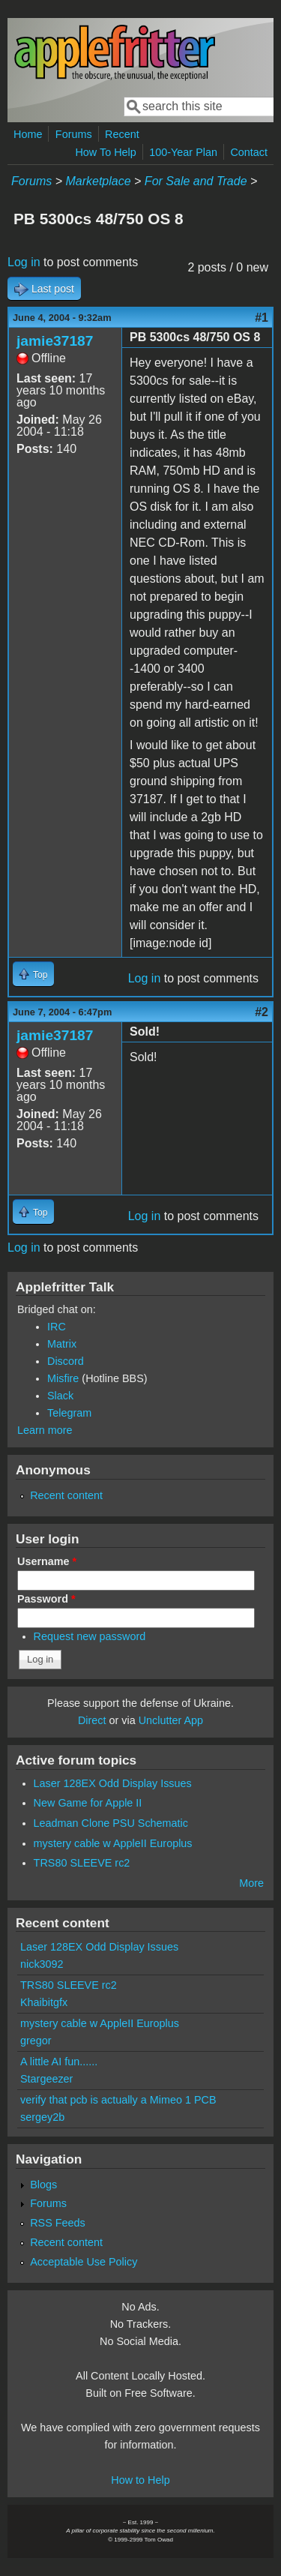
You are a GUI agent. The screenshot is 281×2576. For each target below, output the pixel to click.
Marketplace (97, 181)
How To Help (105, 152)
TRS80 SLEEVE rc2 (82, 1863)
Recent (122, 134)
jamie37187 (54, 341)
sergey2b (42, 2117)
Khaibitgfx (43, 2002)
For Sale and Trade (196, 181)
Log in (23, 262)
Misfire (63, 1378)
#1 (261, 317)
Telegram (69, 1413)
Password (46, 1599)
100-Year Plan (183, 152)
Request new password (90, 1636)
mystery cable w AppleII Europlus (113, 1843)
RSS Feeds (57, 2223)
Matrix (61, 1344)
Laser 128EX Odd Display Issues (113, 1783)
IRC (56, 1327)
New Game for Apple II (88, 1803)
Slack (60, 1396)
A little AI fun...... (58, 2062)
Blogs (43, 2185)
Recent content (66, 1495)
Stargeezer (46, 2079)
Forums (73, 134)
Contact (249, 152)
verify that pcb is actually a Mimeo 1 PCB (118, 2100)
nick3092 (42, 1964)
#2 (261, 1012)
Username (46, 1561)
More (251, 1883)
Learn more (45, 1430)
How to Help (140, 2480)
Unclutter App (171, 1720)
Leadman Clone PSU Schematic (111, 1823)
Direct (92, 1720)
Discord (65, 1361)
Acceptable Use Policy (83, 2262)
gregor (36, 2041)
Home (27, 134)
